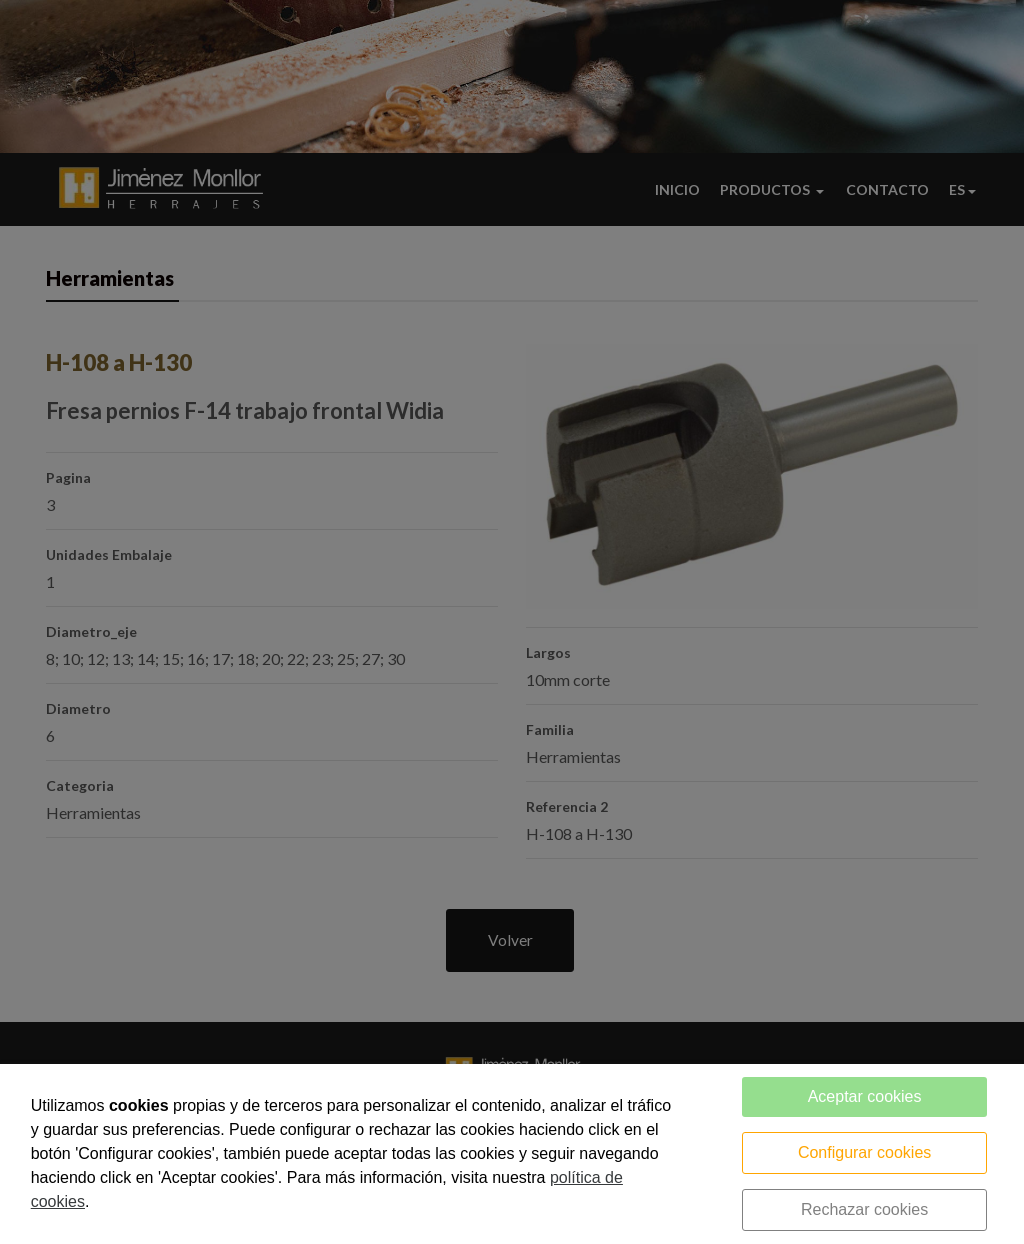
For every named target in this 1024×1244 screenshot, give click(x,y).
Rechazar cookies (864, 1209)
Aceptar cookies (865, 1096)
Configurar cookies (864, 1152)
